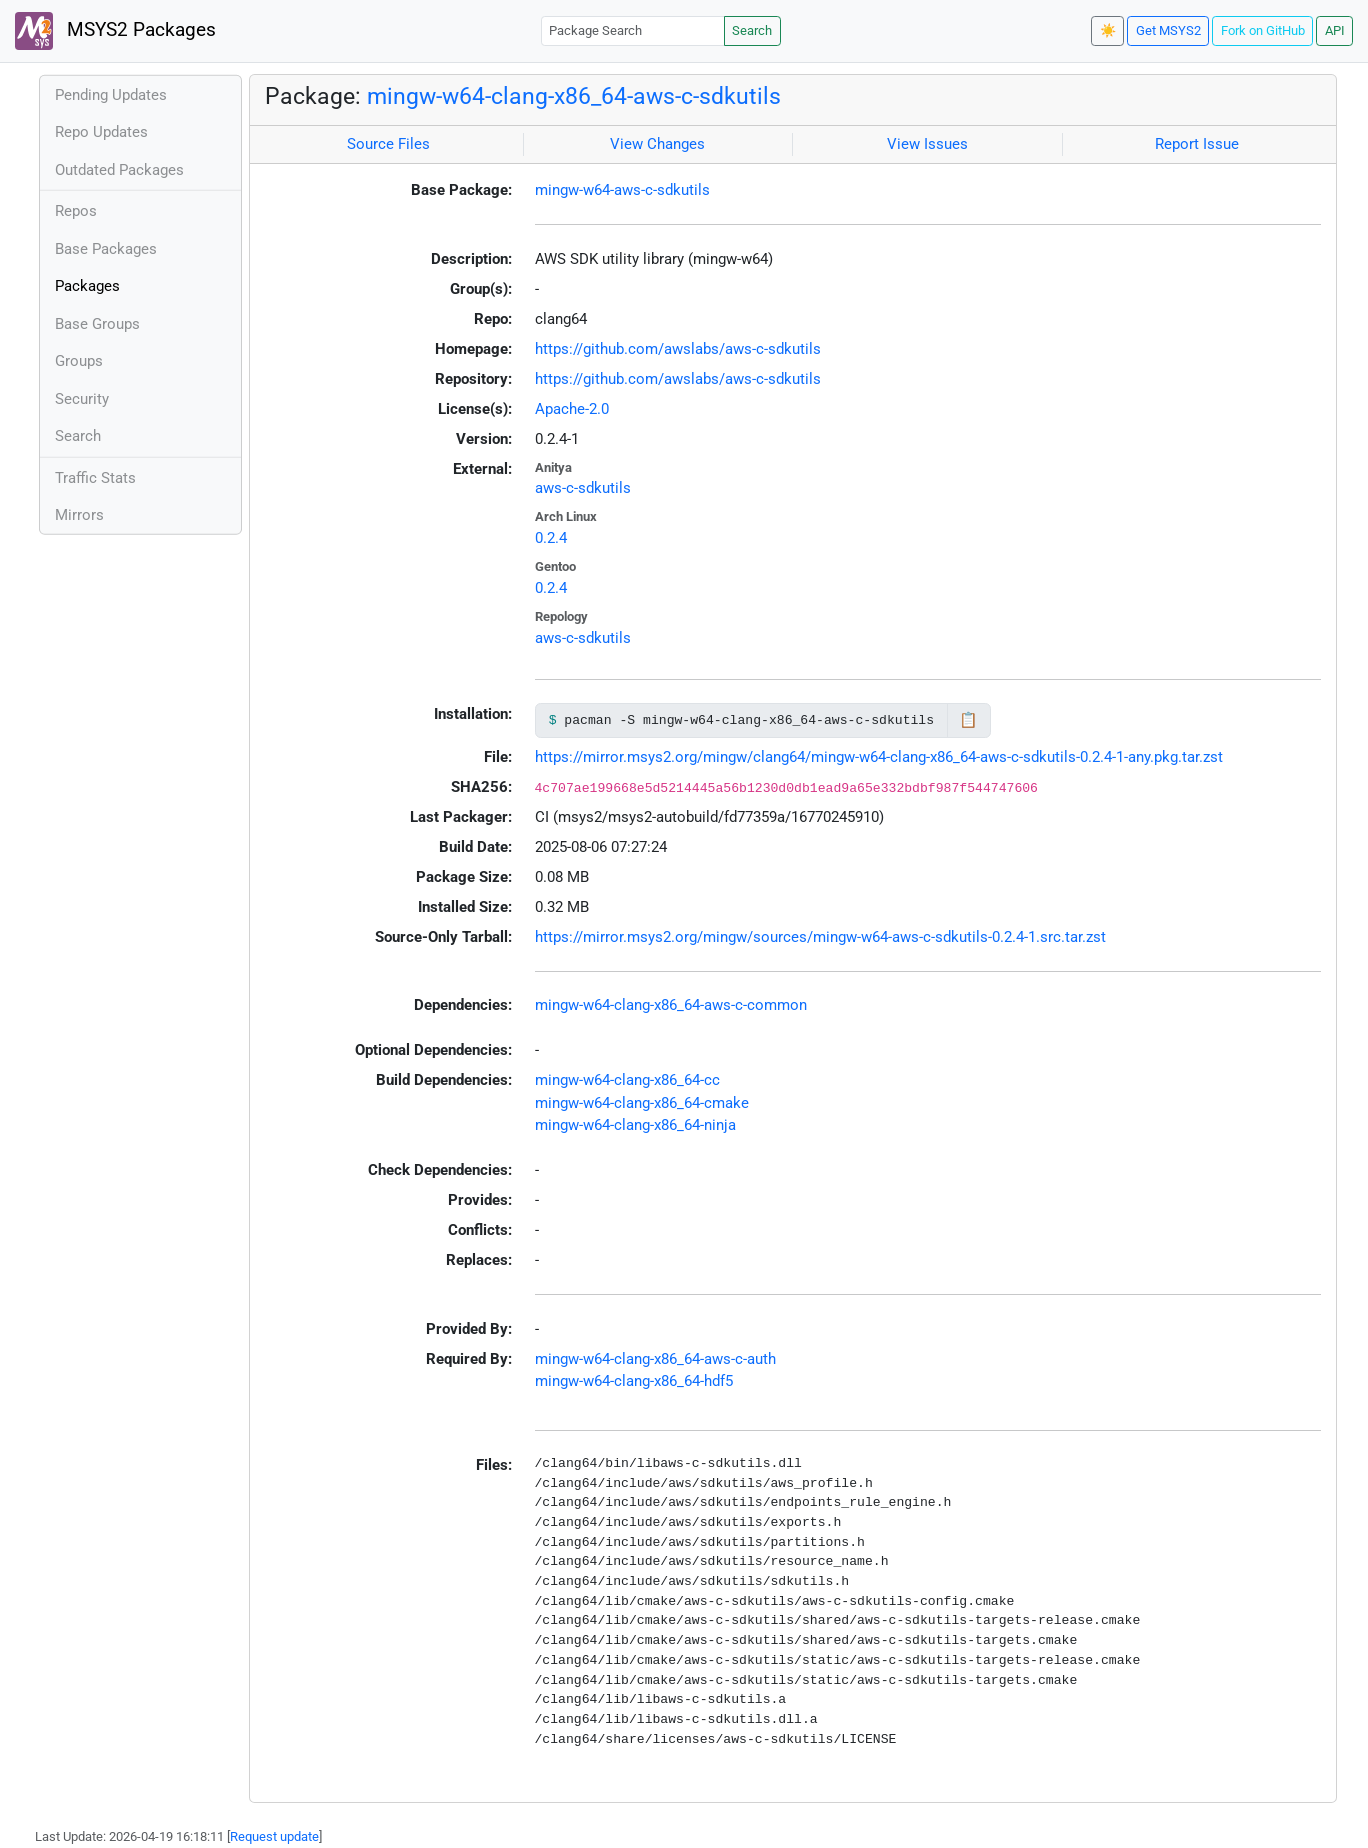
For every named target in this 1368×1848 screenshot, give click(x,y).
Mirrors (79, 515)
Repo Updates (101, 132)
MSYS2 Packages (115, 31)
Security (82, 399)
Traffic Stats (95, 478)
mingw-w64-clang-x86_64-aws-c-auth (655, 1359)
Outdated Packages (119, 170)
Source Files (388, 144)
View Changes (657, 144)
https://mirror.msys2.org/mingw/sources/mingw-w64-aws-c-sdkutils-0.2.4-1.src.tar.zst (820, 937)
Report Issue (1197, 144)
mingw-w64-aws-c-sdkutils (622, 190)
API (1335, 30)
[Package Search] (633, 30)
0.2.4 (551, 538)
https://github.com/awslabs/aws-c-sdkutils (678, 349)
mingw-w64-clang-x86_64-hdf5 (634, 1381)
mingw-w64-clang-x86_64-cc (627, 1080)
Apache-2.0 (572, 409)
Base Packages (106, 249)
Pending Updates (111, 95)
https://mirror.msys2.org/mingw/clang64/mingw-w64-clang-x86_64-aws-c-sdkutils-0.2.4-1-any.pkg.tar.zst (879, 757)
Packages (87, 286)
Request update (274, 1836)
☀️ (1108, 30)
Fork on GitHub (1263, 30)
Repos (76, 211)
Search (752, 30)
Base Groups (97, 324)
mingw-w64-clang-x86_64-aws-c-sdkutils (574, 96)
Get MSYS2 (1168, 30)
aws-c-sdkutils (583, 488)
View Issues (927, 144)
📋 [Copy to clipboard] (968, 720)
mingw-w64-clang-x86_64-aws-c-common (671, 1005)
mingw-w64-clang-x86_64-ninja (635, 1125)
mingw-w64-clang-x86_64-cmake (642, 1103)
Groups (79, 361)
